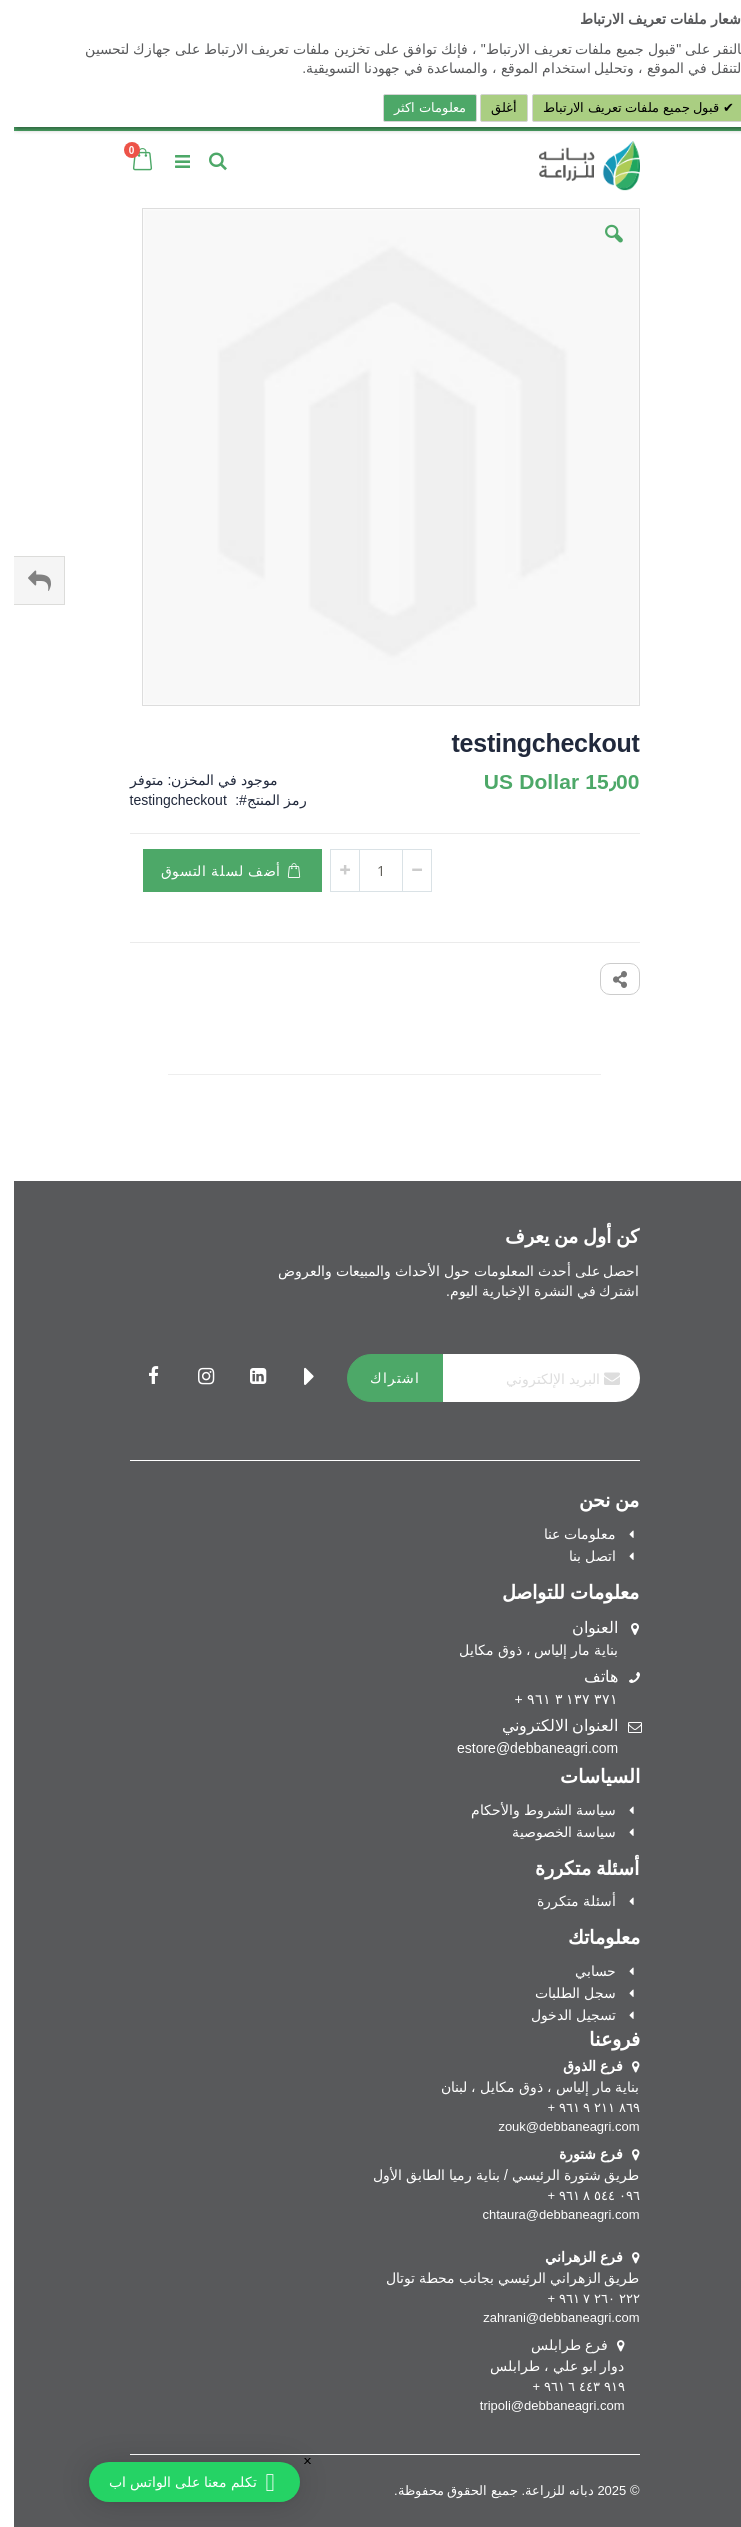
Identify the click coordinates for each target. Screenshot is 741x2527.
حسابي (581, 1971)
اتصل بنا (578, 1556)
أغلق (490, 107)
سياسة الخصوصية (550, 1832)
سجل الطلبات (561, 1993)
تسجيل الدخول (559, 2015)
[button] (600, 249)
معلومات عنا (566, 1534)
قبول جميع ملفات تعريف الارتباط (619, 107)
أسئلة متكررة (562, 1901)
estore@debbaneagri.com (523, 1748)
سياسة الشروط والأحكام (529, 1810)
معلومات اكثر (416, 107)
